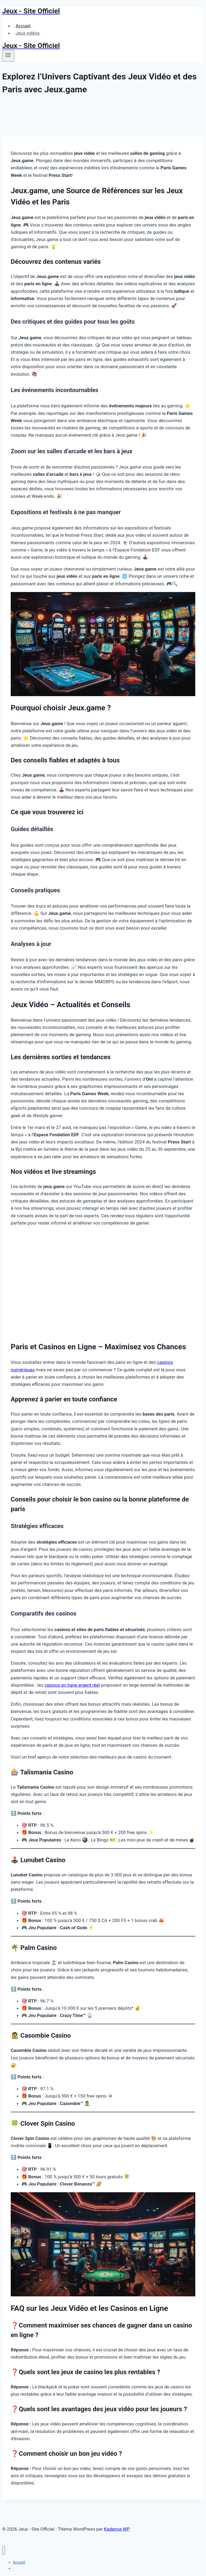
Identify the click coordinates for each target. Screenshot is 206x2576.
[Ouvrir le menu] (8, 56)
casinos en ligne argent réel (72, 1685)
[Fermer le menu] (3, 2550)
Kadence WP (117, 2529)
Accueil (23, 25)
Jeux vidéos (28, 33)
